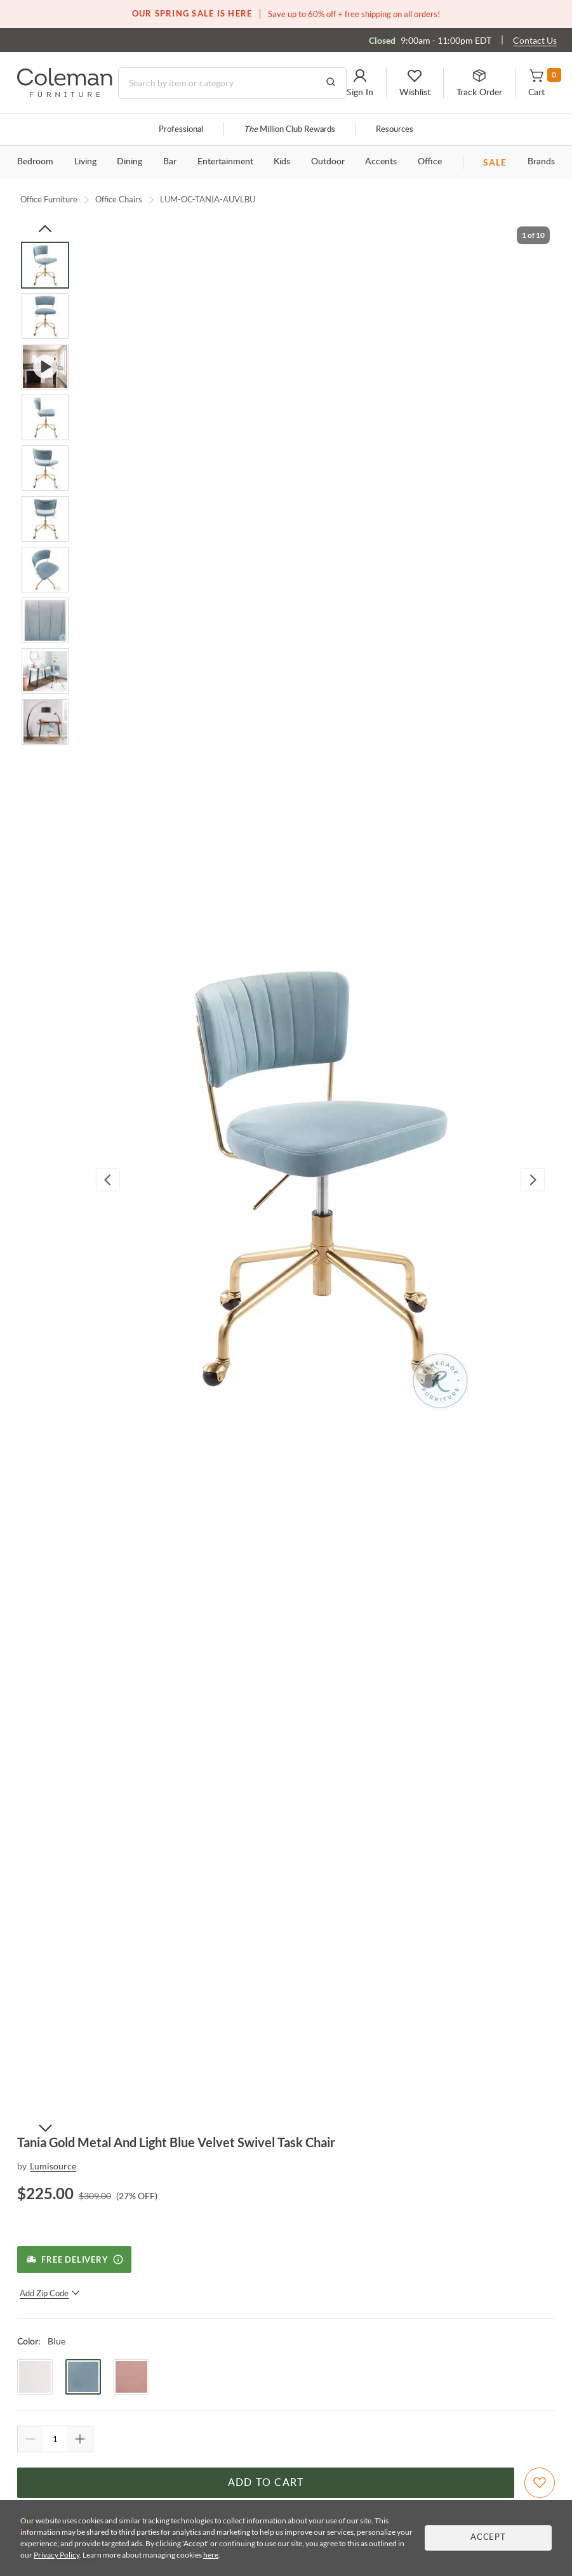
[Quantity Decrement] (30, 2439)
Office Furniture (48, 199)
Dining (129, 161)
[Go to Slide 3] (45, 366)
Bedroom (35, 161)
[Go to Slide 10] (45, 722)
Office (430, 161)
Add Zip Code (50, 2293)
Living (85, 161)
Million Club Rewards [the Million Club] (289, 130)
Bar (169, 161)
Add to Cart (266, 2483)
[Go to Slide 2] (45, 316)
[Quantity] (55, 2439)
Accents (381, 161)
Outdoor (328, 161)
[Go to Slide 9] (45, 671)
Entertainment (225, 161)
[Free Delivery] (74, 2259)
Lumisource (53, 2166)
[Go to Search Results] (331, 83)
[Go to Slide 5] (45, 468)
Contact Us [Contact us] (535, 40)
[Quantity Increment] (80, 2439)
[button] (360, 83)
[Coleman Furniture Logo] (64, 93)
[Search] (232, 83)
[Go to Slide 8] (45, 620)
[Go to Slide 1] (45, 265)
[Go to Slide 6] (45, 519)
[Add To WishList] (539, 2483)
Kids (282, 161)
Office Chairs (118, 199)
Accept (488, 2538)
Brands (541, 161)
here (210, 2555)
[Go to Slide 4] (45, 417)
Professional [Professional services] (181, 130)
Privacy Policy (56, 2555)
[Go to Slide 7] (45, 569)
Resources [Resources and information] (394, 130)
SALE (495, 162)
